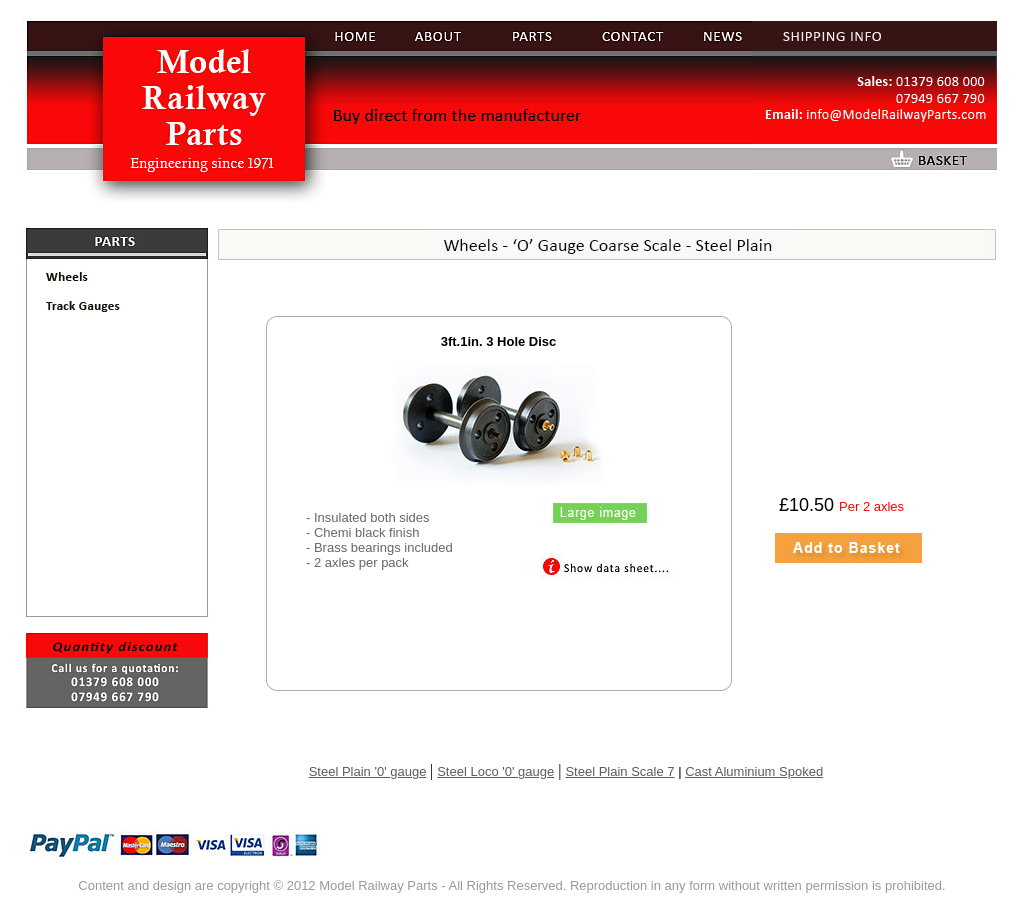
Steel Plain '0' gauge (368, 771)
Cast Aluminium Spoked (754, 771)
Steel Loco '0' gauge (495, 771)
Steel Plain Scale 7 (619, 771)
